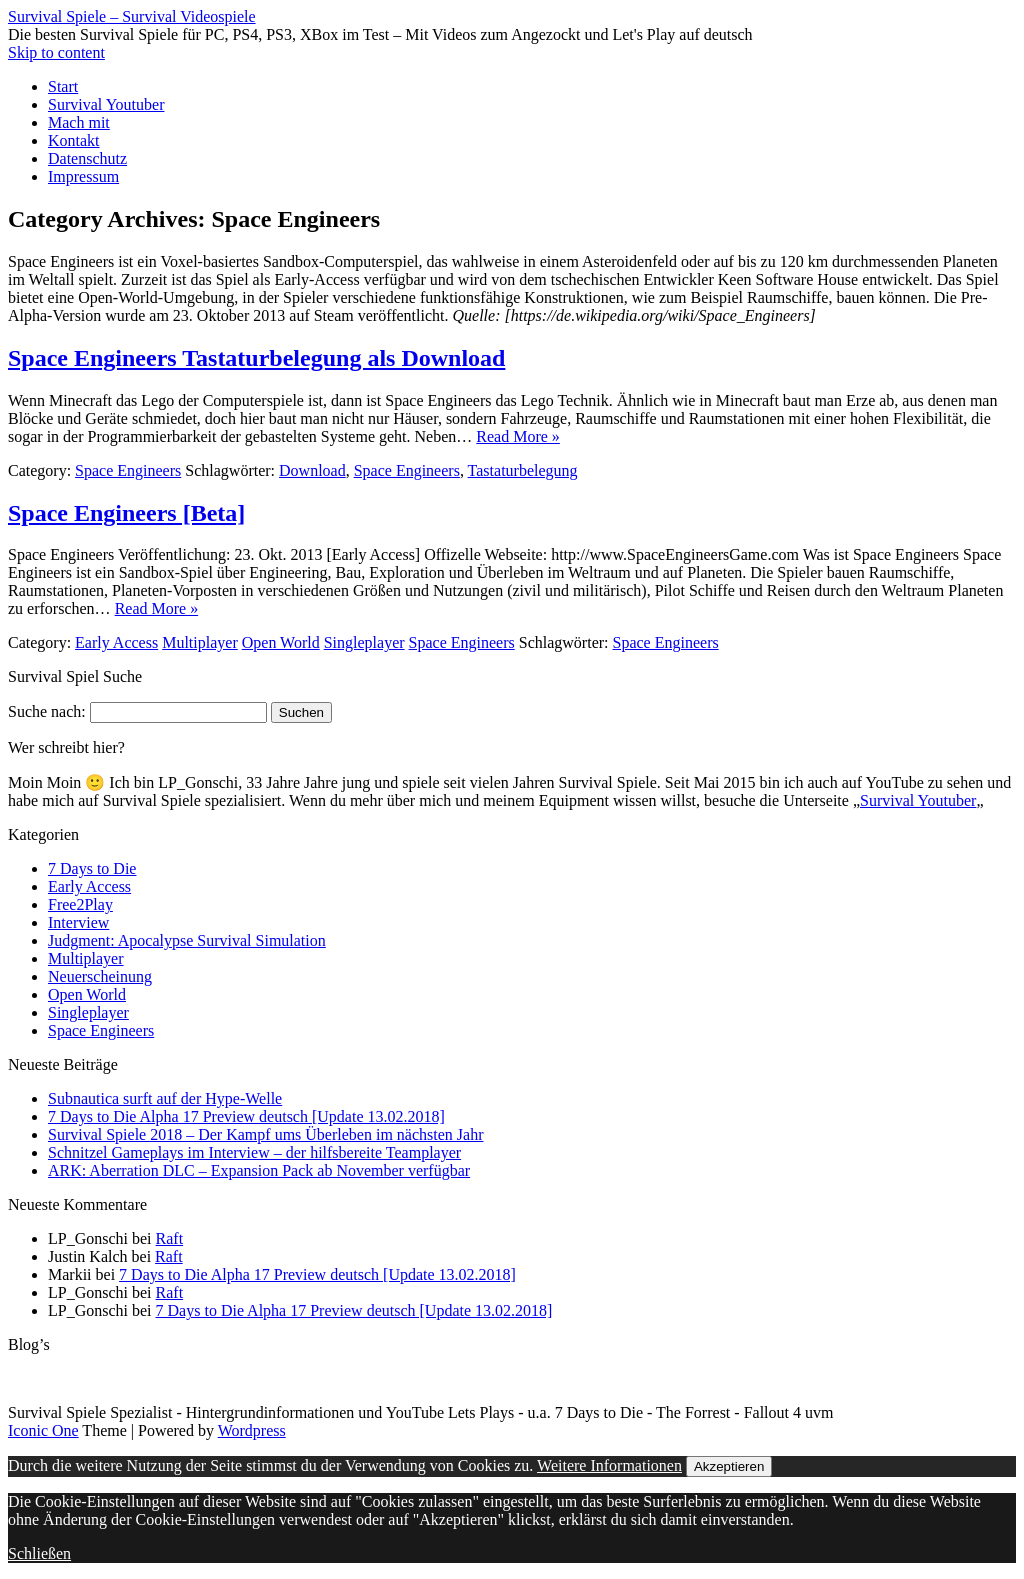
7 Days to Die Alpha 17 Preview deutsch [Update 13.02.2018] (246, 1116)
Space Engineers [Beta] (126, 513)
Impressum (83, 176)
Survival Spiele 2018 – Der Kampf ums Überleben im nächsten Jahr (265, 1134)
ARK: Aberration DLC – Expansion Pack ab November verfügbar (259, 1170)
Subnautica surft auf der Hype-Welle (165, 1098)
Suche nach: (47, 711)
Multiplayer (200, 642)
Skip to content (56, 52)
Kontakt (74, 140)
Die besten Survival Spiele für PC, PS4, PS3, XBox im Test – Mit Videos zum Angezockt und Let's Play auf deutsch (380, 34)
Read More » (518, 436)
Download (312, 470)
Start (63, 86)
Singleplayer (364, 642)
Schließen (39, 1553)
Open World (281, 642)
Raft (170, 1238)
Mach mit (79, 122)
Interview (78, 922)
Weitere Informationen (609, 1465)
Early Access (116, 642)
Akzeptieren (729, 1466)
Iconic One (43, 1430)
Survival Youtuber (106, 104)
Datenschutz (87, 158)
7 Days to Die (92, 868)
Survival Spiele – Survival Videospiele (132, 16)
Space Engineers (128, 470)
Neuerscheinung (100, 976)
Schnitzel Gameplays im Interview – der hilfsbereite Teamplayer (254, 1152)
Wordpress (252, 1430)
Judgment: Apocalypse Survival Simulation (187, 940)
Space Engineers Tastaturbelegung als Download (256, 358)
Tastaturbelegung (523, 470)
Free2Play (80, 904)
